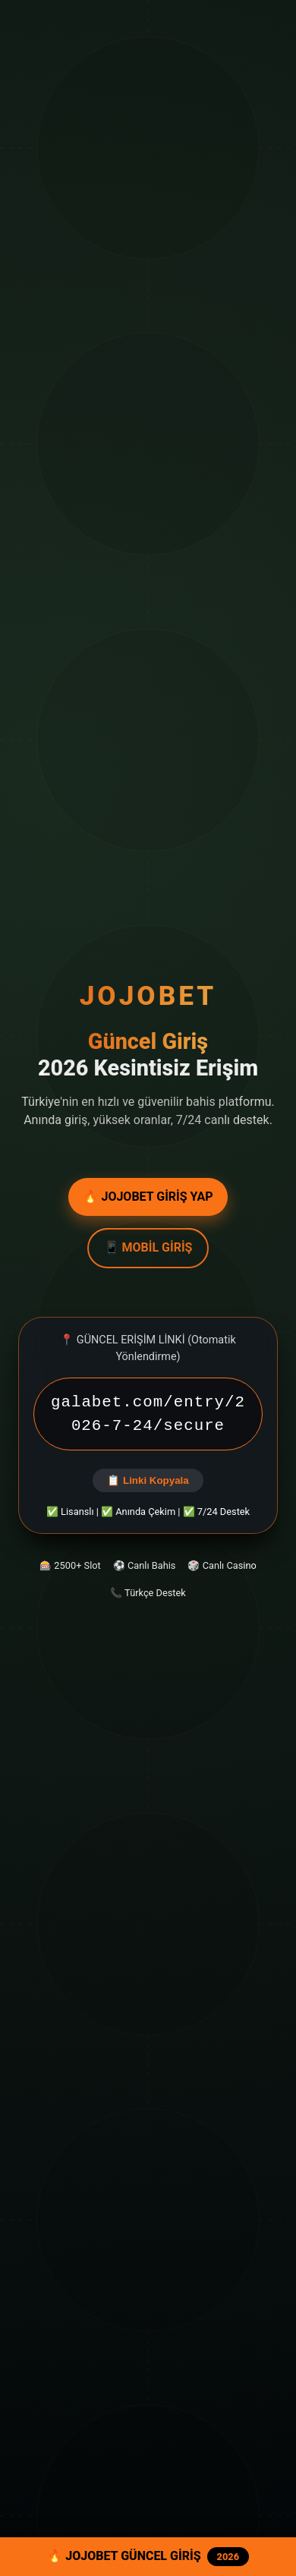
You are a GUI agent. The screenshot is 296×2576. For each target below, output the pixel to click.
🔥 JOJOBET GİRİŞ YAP (148, 1196)
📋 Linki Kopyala (147, 1480)
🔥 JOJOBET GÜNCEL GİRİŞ (148, 2557)
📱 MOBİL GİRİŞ (148, 1247)
